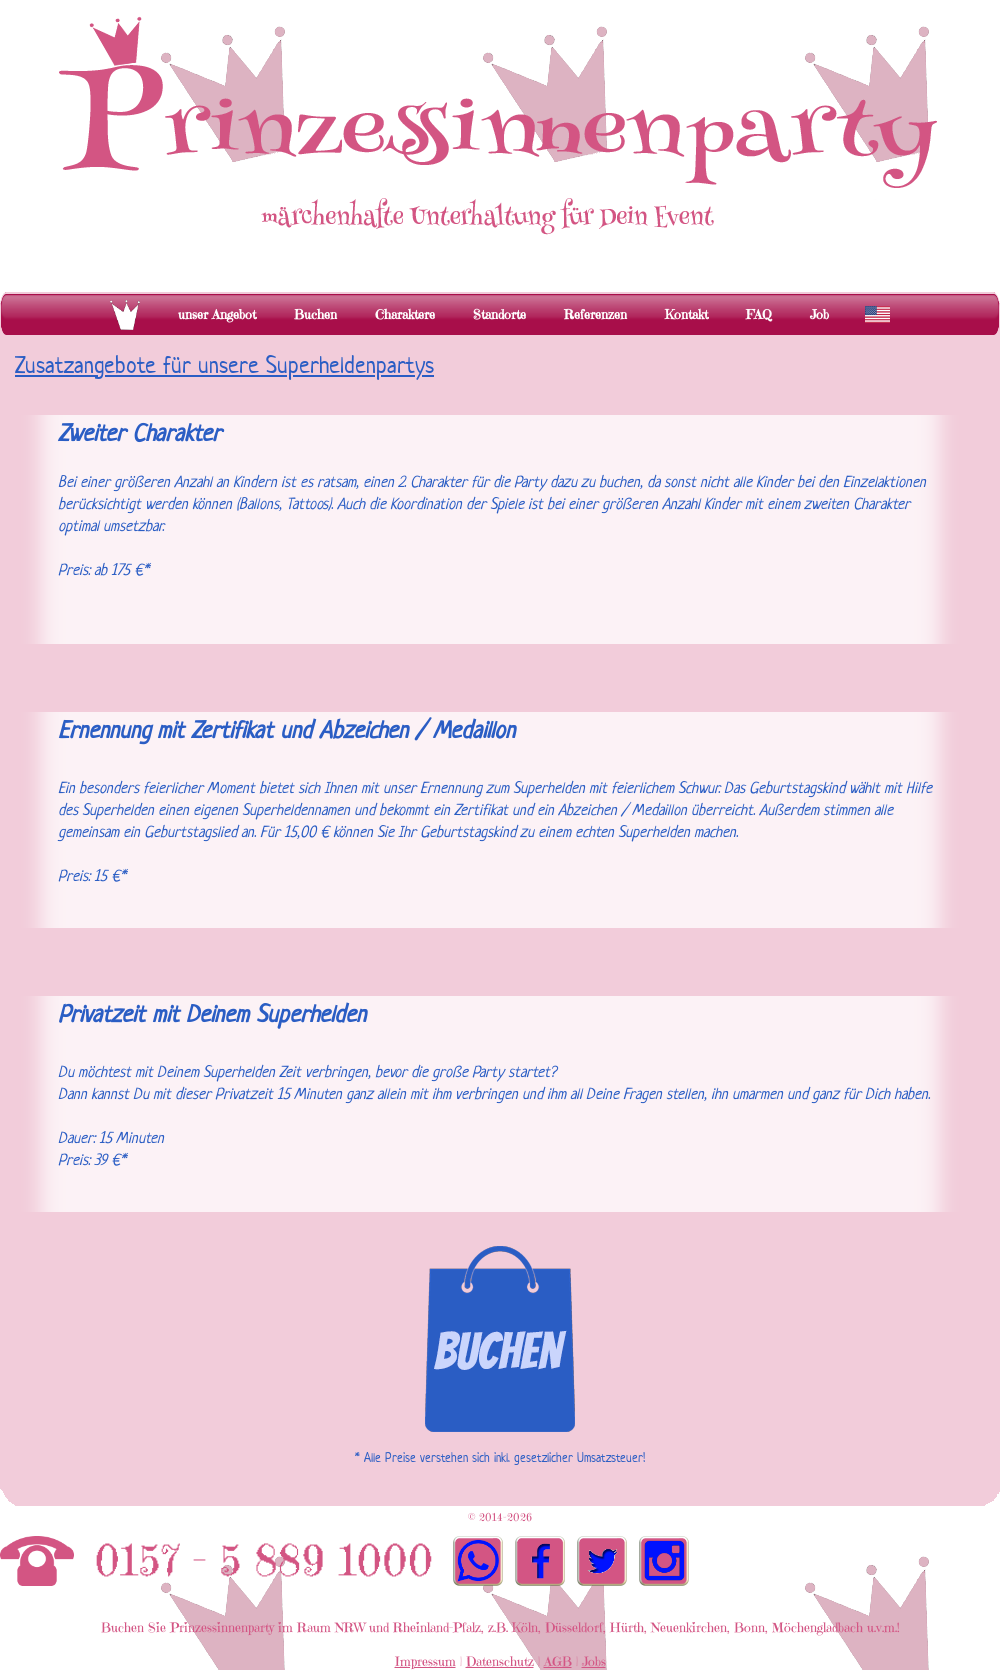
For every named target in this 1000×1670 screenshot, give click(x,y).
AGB (558, 1661)
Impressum (425, 1661)
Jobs (594, 1661)
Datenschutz (500, 1661)
